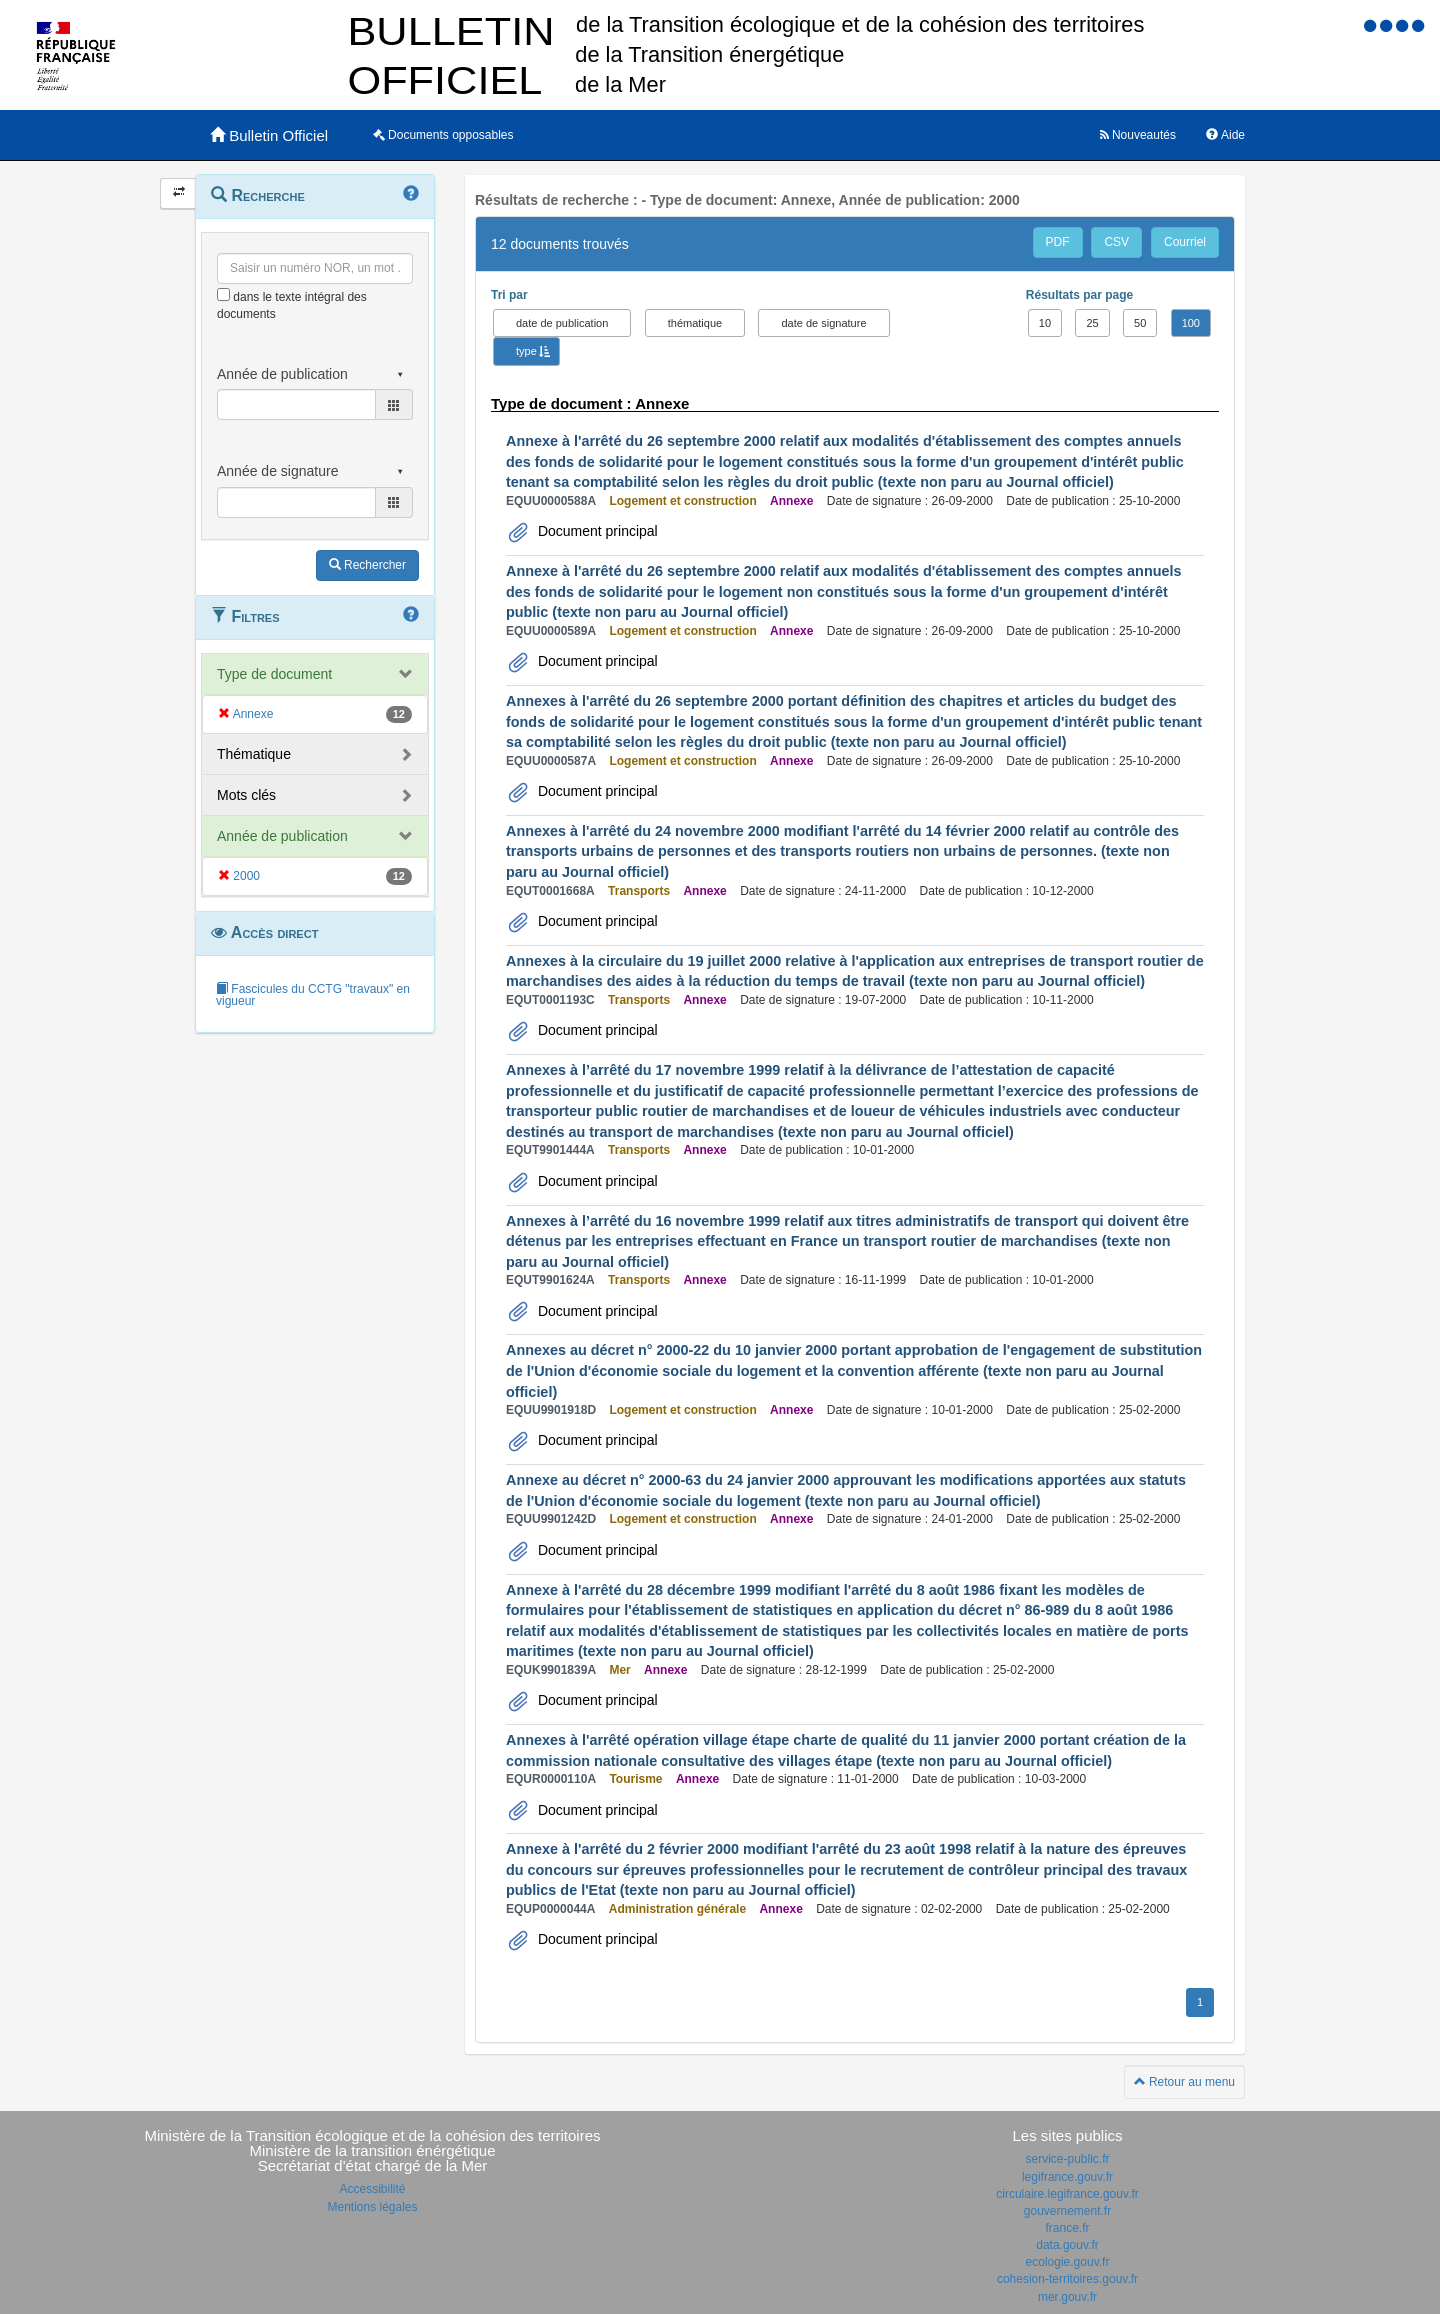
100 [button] (1191, 323)
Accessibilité (372, 2189)
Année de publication (282, 836)
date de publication (562, 323)
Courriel (1185, 242)
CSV (1116, 242)
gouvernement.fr (1067, 2211)
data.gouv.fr (1067, 2245)
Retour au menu (1184, 2082)
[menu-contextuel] (223, 294)
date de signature (823, 323)
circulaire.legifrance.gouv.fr (1067, 2194)
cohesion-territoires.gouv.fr (1067, 2279)
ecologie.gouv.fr (1068, 2262)
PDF (1058, 242)
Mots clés (246, 795)
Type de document (274, 674)
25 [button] (1092, 323)
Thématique (254, 754)
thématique (695, 323)
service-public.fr (1067, 2159)
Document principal (596, 531)
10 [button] (1045, 323)
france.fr (1067, 2228)
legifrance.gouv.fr (1067, 2177)
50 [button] (1140, 323)
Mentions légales (372, 2207)
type (526, 351)
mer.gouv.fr (1067, 2297)
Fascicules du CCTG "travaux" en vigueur (313, 995)
